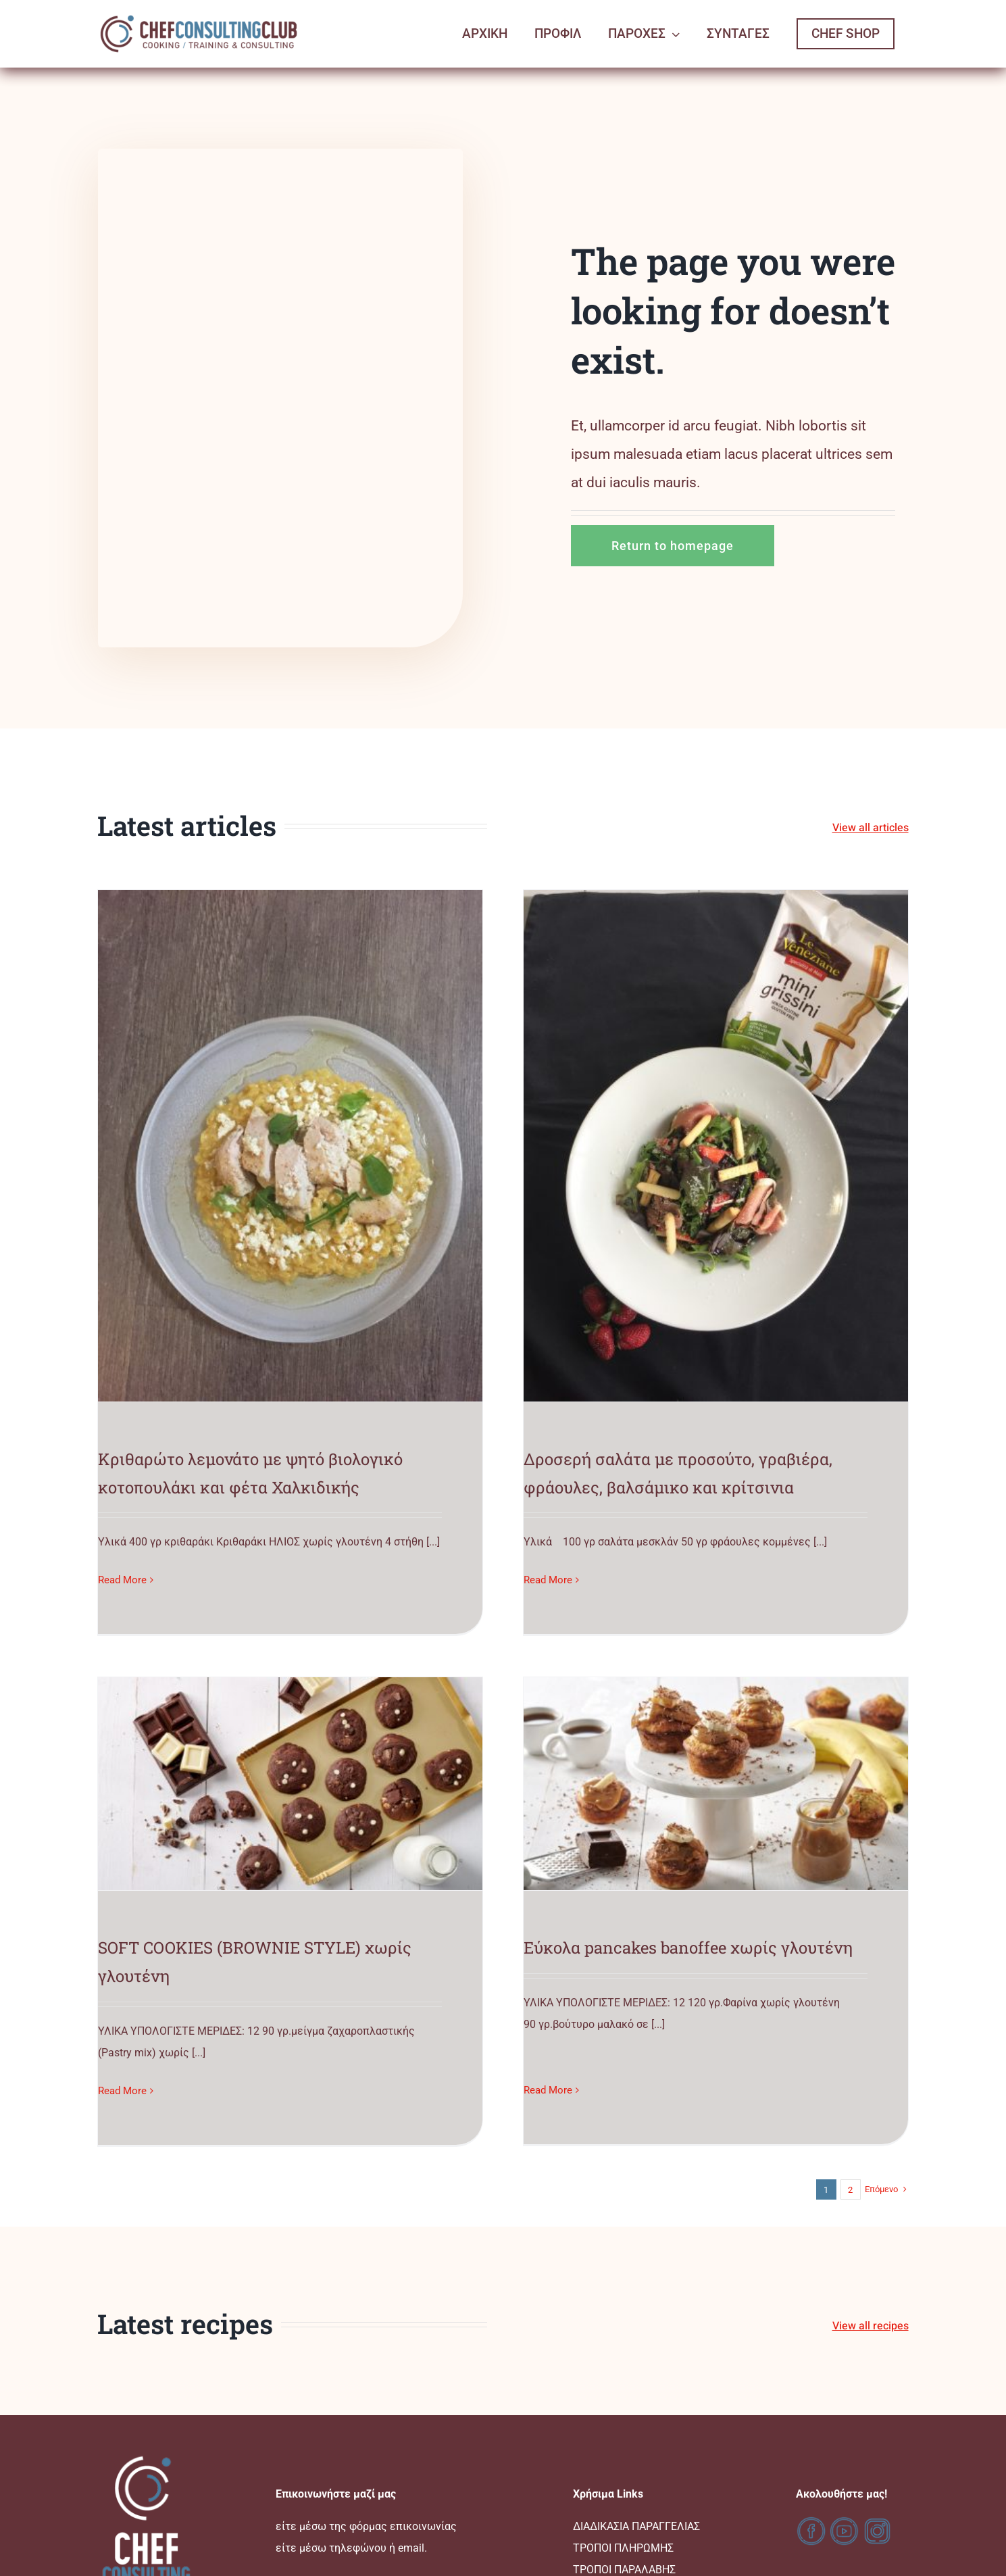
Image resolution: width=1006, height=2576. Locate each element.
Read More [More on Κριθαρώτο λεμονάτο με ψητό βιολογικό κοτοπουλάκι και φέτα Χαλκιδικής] (122, 1580)
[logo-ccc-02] (198, 14)
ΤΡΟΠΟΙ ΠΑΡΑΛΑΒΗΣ (624, 2427)
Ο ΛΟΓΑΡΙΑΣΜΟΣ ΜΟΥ (627, 2470)
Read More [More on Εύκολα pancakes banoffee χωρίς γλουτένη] (216, 1975)
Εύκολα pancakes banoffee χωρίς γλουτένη (356, 1861)
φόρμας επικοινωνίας (403, 2384)
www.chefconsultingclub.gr (503, 2558)
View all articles (870, 828)
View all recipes (870, 2184)
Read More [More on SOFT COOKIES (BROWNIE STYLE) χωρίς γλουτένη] (564, 1476)
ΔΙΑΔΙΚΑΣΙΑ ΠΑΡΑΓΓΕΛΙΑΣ (636, 2384)
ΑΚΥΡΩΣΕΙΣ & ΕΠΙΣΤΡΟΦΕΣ (638, 2449)
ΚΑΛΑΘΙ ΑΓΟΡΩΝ (614, 2492)
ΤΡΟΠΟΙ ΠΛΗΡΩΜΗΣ (623, 2406)
